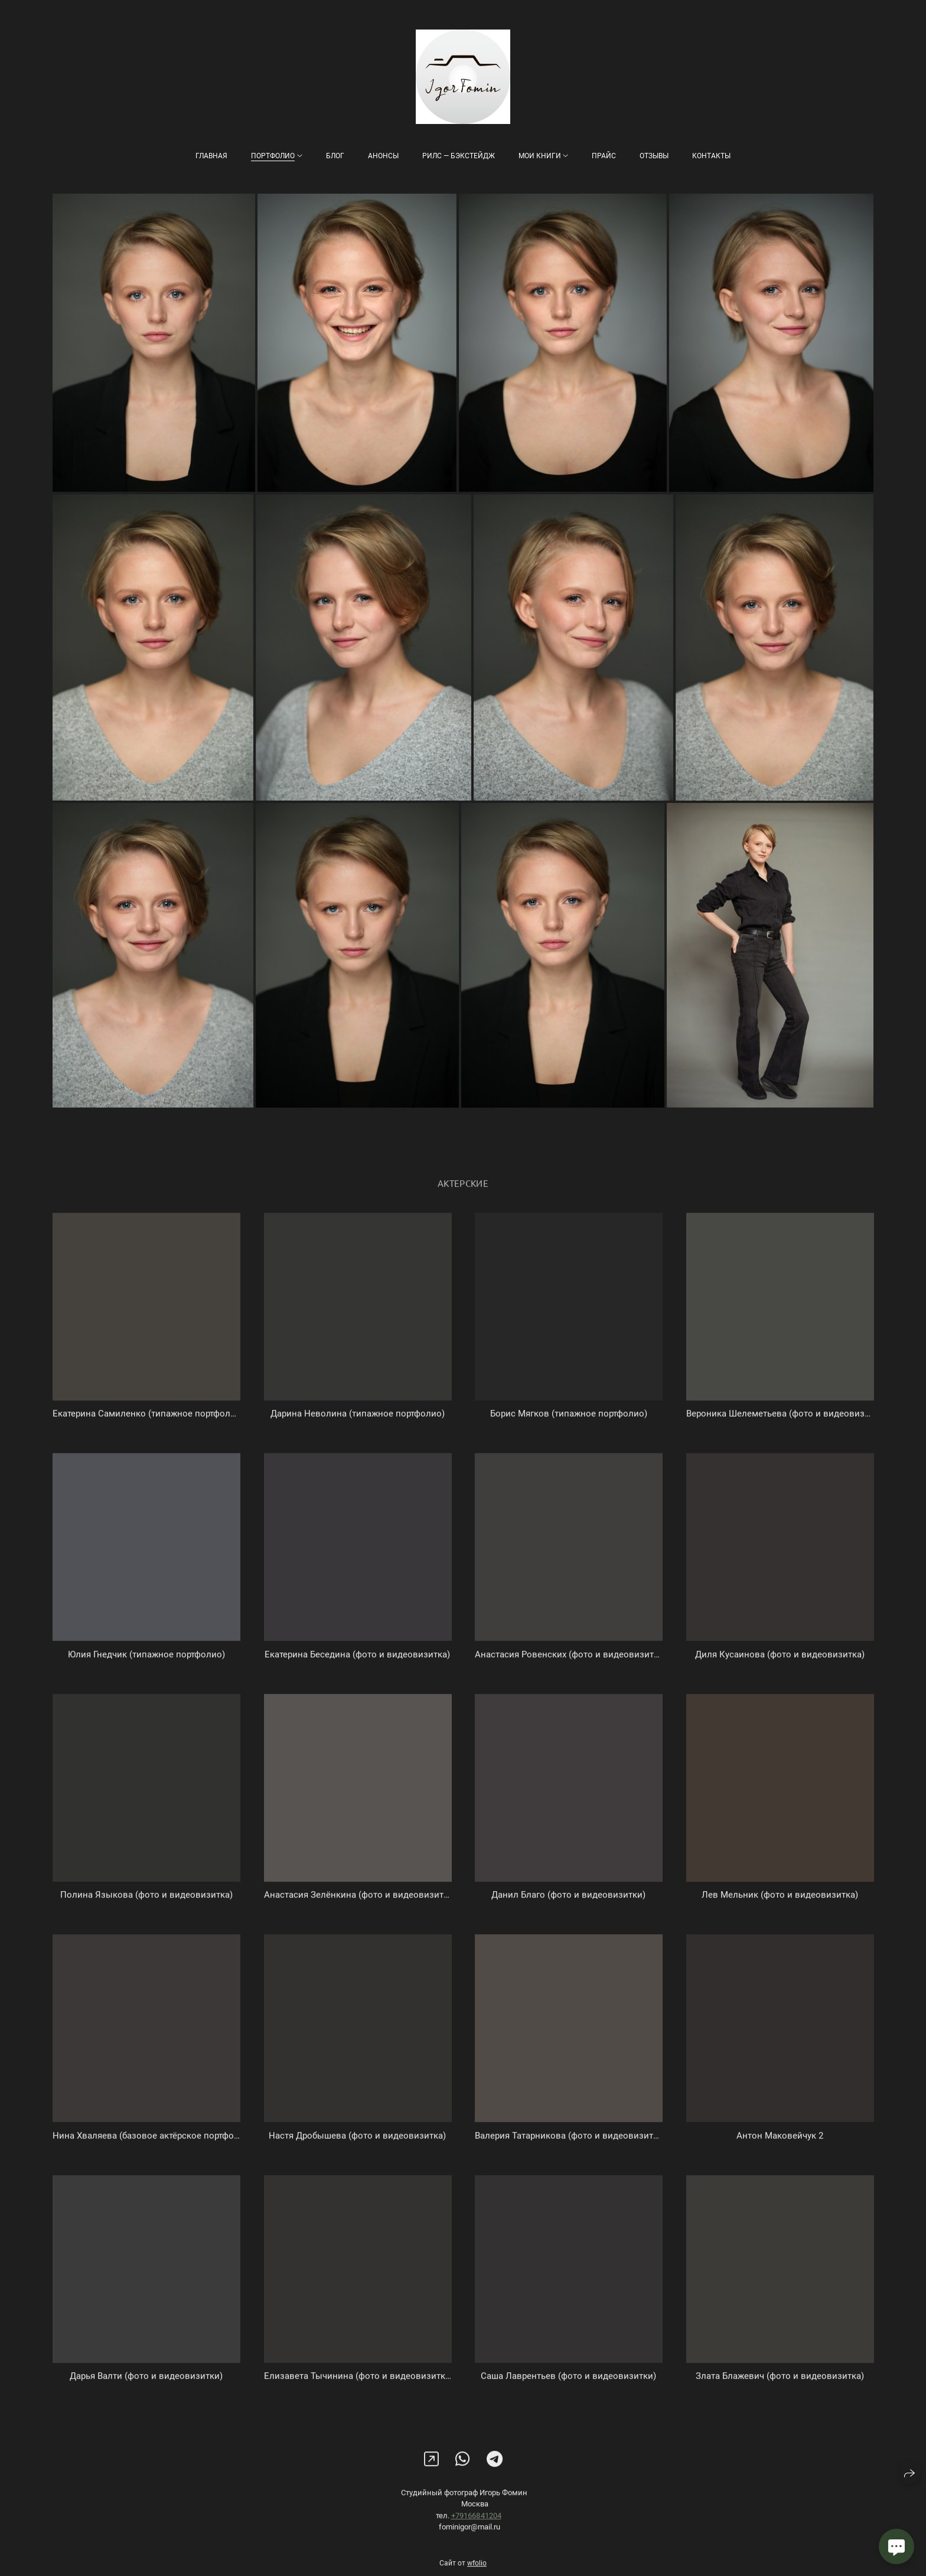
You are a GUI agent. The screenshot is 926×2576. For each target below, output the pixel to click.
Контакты (711, 156)
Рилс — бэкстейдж (458, 156)
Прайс (604, 156)
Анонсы (383, 156)
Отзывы (654, 156)
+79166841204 (476, 2525)
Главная (211, 156)
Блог (335, 156)
